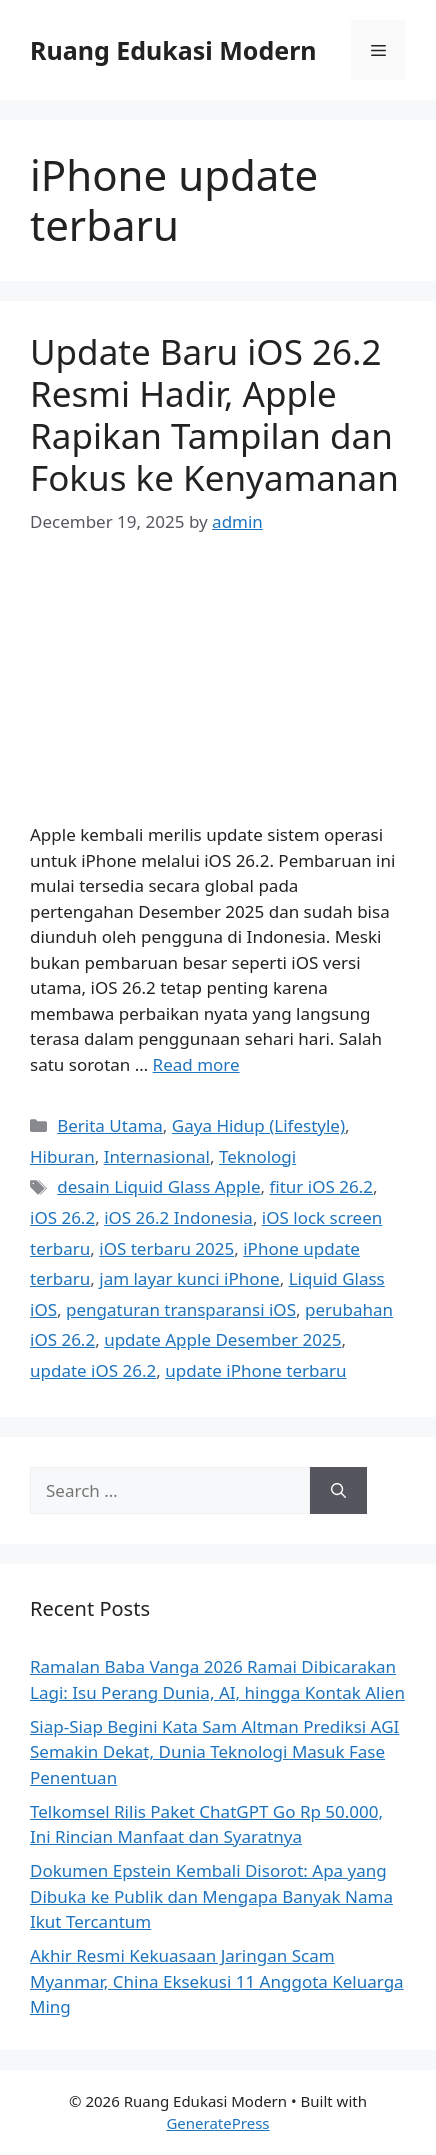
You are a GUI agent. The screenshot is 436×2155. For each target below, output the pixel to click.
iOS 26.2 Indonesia (178, 1217)
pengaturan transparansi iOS (181, 1309)
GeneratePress (217, 2123)
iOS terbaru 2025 (166, 1248)
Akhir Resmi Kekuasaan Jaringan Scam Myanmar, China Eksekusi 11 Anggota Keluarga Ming (217, 1981)
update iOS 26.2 (93, 1370)
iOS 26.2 (62, 1217)
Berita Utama (110, 1125)
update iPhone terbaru (255, 1370)
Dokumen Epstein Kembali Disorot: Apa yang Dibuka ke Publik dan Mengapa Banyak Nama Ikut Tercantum (211, 1896)
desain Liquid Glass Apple (158, 1186)
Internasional (157, 1156)
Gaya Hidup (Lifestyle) (258, 1125)
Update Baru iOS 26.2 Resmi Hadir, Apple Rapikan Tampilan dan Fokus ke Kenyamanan (214, 414)
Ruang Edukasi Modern (173, 50)
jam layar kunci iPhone (189, 1278)
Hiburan (62, 1156)
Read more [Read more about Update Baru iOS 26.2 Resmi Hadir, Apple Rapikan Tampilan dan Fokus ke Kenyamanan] (196, 1064)
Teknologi (257, 1156)
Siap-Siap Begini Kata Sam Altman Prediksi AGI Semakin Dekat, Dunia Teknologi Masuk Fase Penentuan (214, 1752)
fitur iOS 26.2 (320, 1186)
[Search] (338, 1491)
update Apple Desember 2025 (222, 1339)
